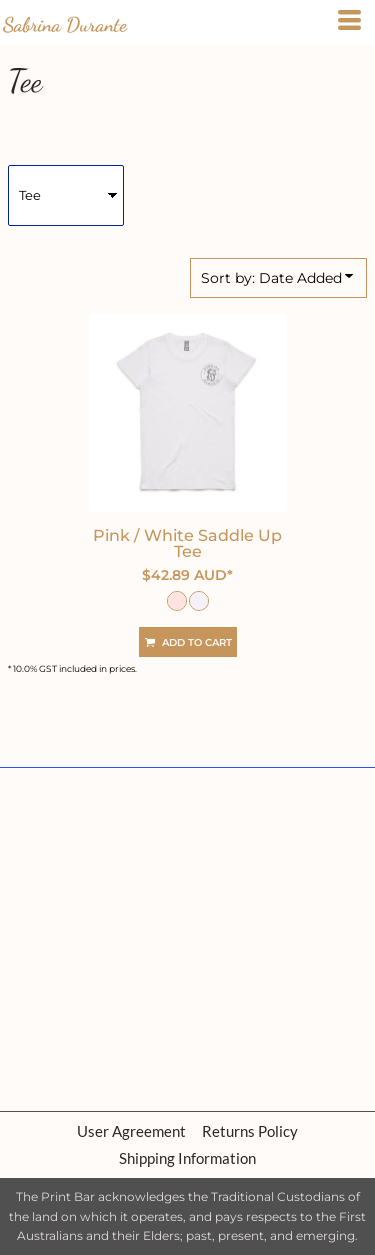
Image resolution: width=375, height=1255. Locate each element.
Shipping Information (187, 1158)
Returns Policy (250, 1131)
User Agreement (131, 1131)
